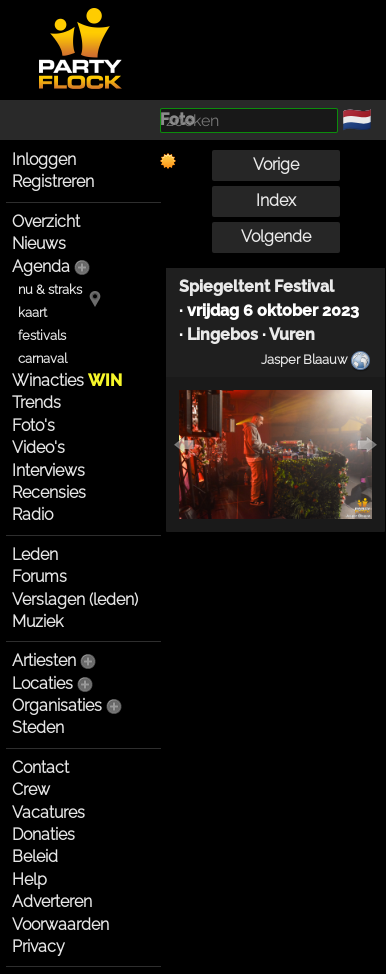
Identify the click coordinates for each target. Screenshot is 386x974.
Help (29, 879)
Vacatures (48, 812)
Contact (40, 767)
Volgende (276, 236)
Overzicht (46, 221)
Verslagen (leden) (75, 599)
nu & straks (50, 289)
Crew (31, 789)
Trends (36, 402)
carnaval (42, 358)
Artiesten (44, 660)
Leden (35, 554)
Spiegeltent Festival (256, 286)
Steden (38, 727)
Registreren (53, 181)
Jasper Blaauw (304, 359)
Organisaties (57, 705)
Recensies (49, 492)
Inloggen (44, 159)
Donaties (43, 834)
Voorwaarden (60, 924)
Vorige (276, 164)
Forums (39, 576)
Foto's (33, 425)
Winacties (67, 380)
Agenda (41, 266)
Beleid (35, 856)
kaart (32, 312)
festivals (42, 335)
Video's (38, 447)
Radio (32, 514)
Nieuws (39, 243)
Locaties (42, 683)
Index (276, 200)
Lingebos (222, 334)
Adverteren (52, 901)
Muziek (37, 621)
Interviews (48, 470)
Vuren (292, 334)
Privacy (38, 946)
